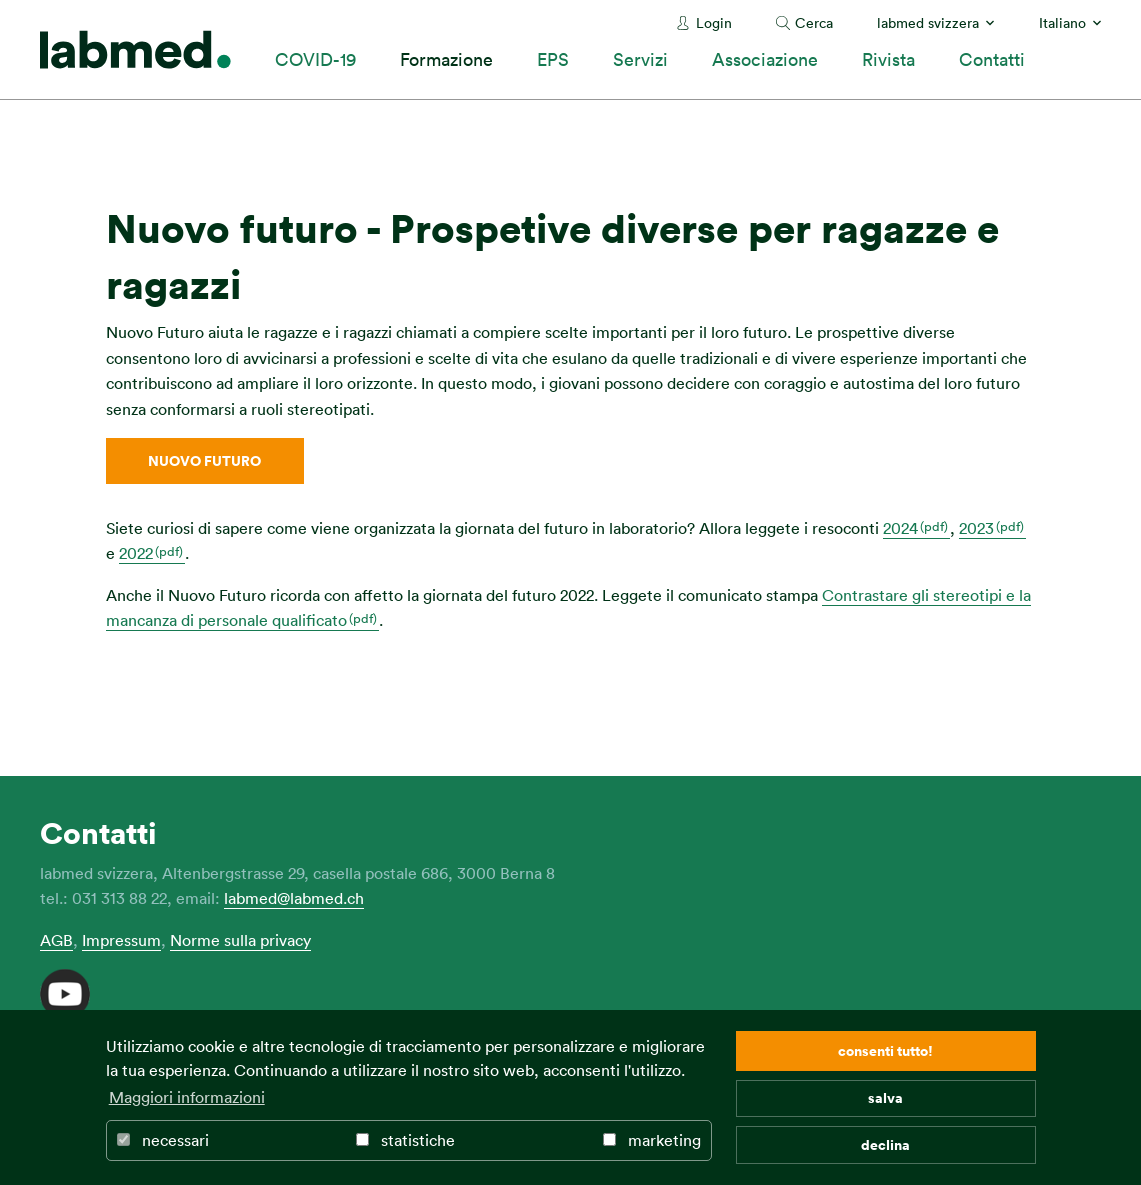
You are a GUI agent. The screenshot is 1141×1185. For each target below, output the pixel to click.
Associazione (765, 59)
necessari (163, 1140)
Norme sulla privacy (240, 940)
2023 (976, 528)
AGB (56, 940)
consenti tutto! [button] (885, 1050)
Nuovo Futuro (204, 460)
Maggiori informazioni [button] (187, 1097)
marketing (652, 1140)
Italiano (1062, 22)
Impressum (121, 940)
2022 (136, 553)
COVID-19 (315, 59)
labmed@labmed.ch (294, 898)
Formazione (446, 59)
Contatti (992, 59)
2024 (900, 528)
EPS (553, 59)
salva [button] (885, 1097)
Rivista (888, 59)
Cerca (814, 22)
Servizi (640, 59)
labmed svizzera (928, 22)
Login (714, 22)
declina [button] (885, 1144)
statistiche (405, 1140)
